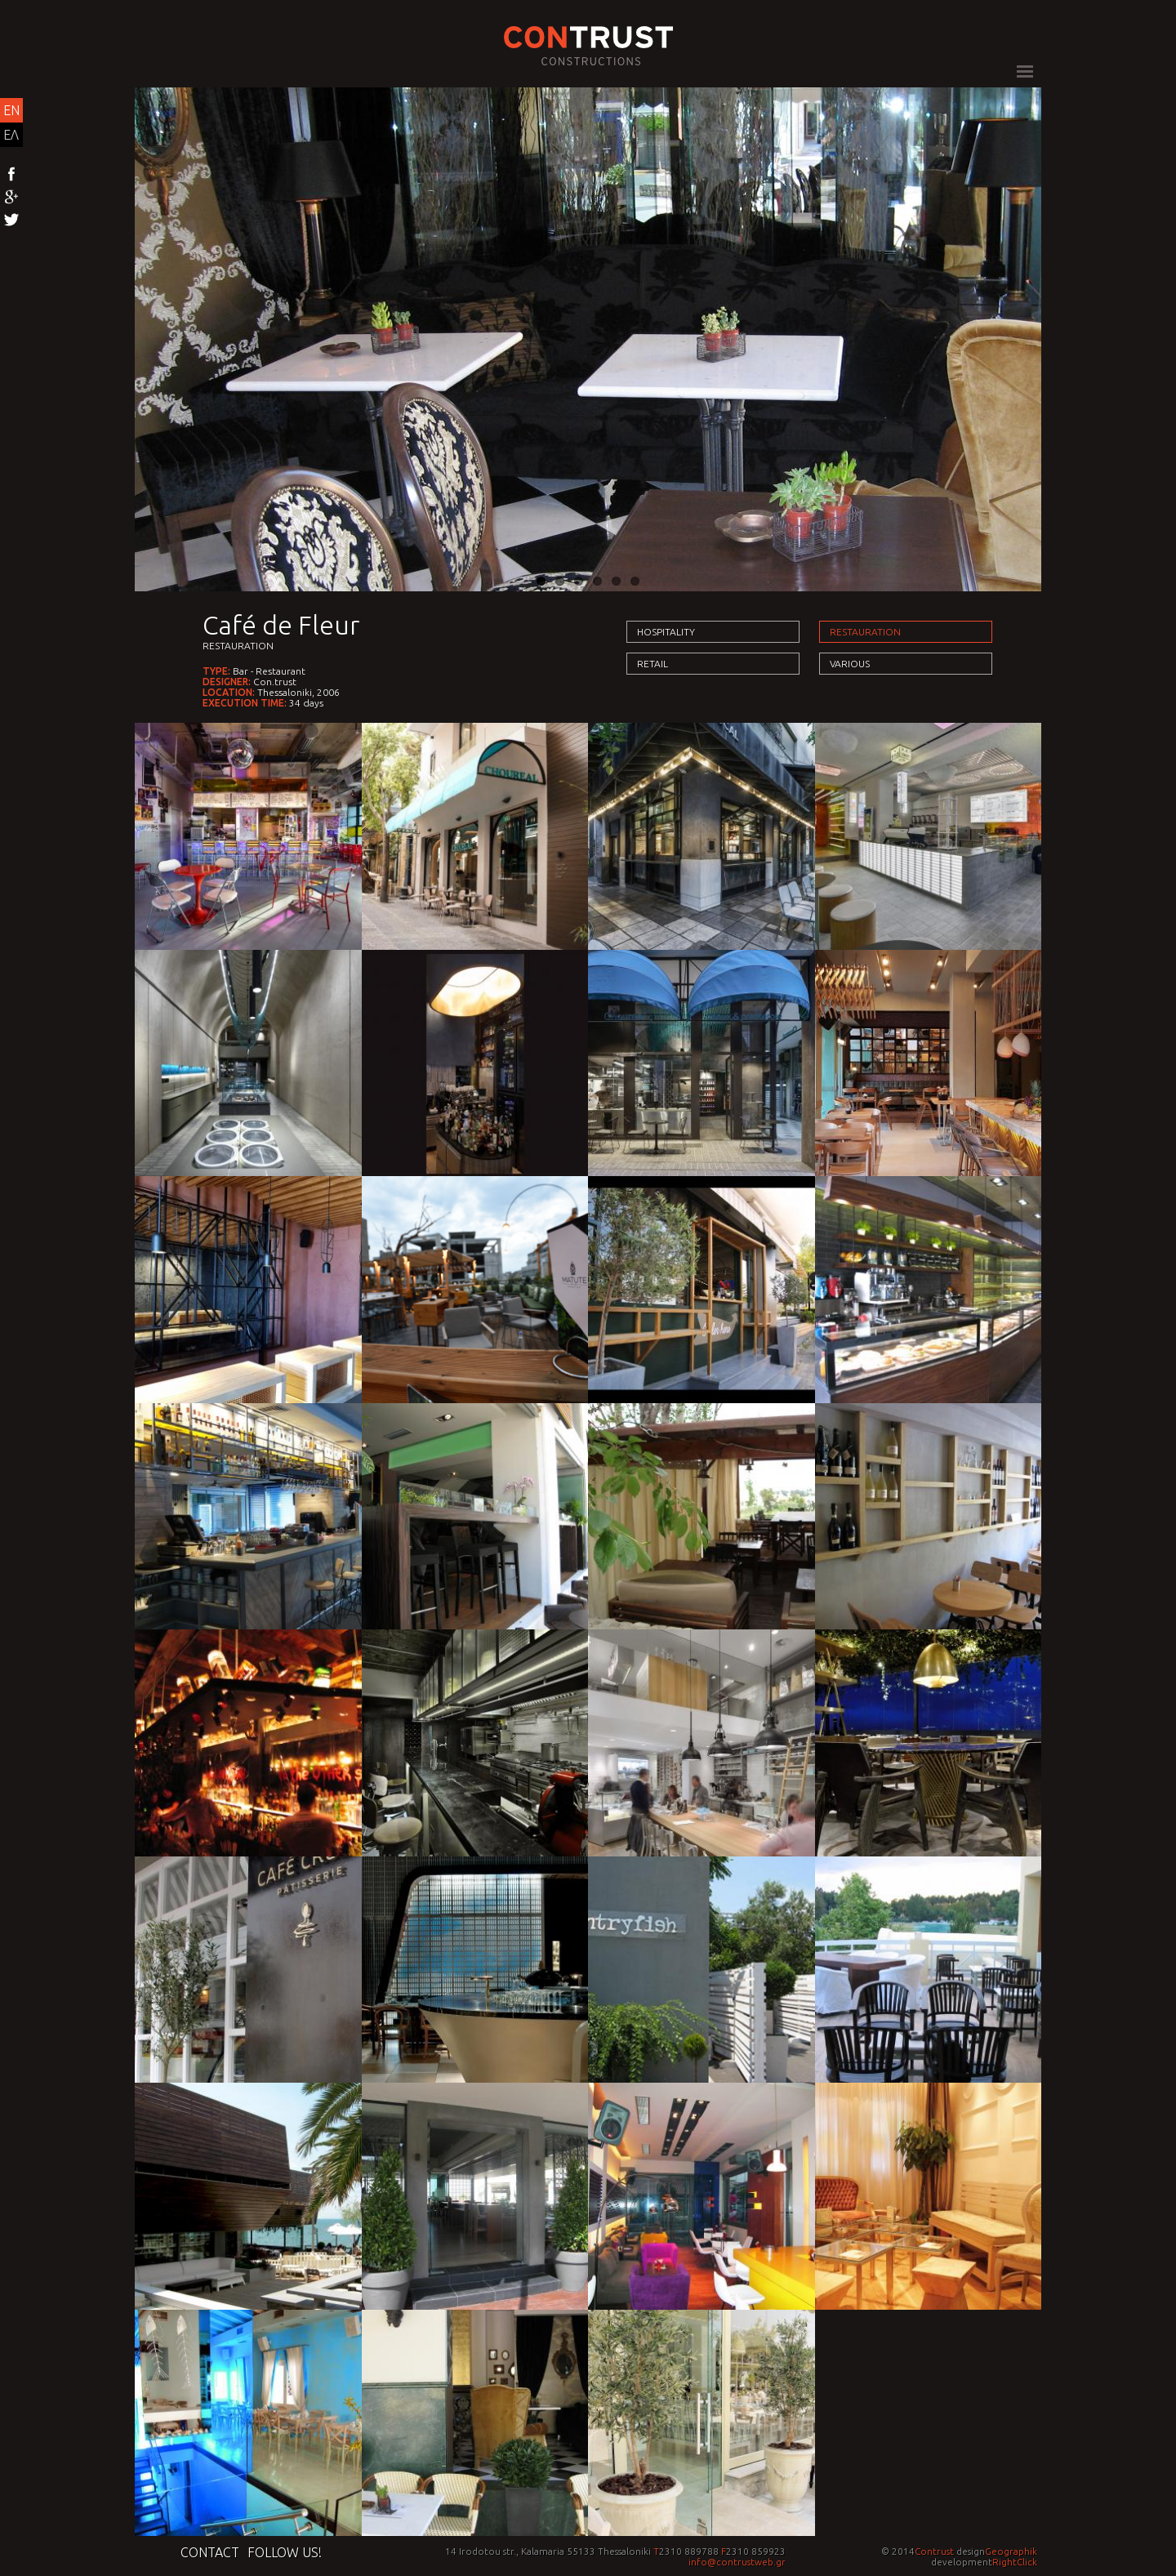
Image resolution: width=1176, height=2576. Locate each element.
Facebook (11, 174)
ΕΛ (11, 134)
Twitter (11, 220)
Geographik (1011, 2551)
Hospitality (666, 631)
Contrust (934, 2551)
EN (11, 110)
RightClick (1014, 2561)
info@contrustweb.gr (737, 2561)
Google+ (11, 197)
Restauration (238, 645)
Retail (652, 663)
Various (850, 663)
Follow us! (284, 2552)
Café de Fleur (281, 625)
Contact (209, 2552)
